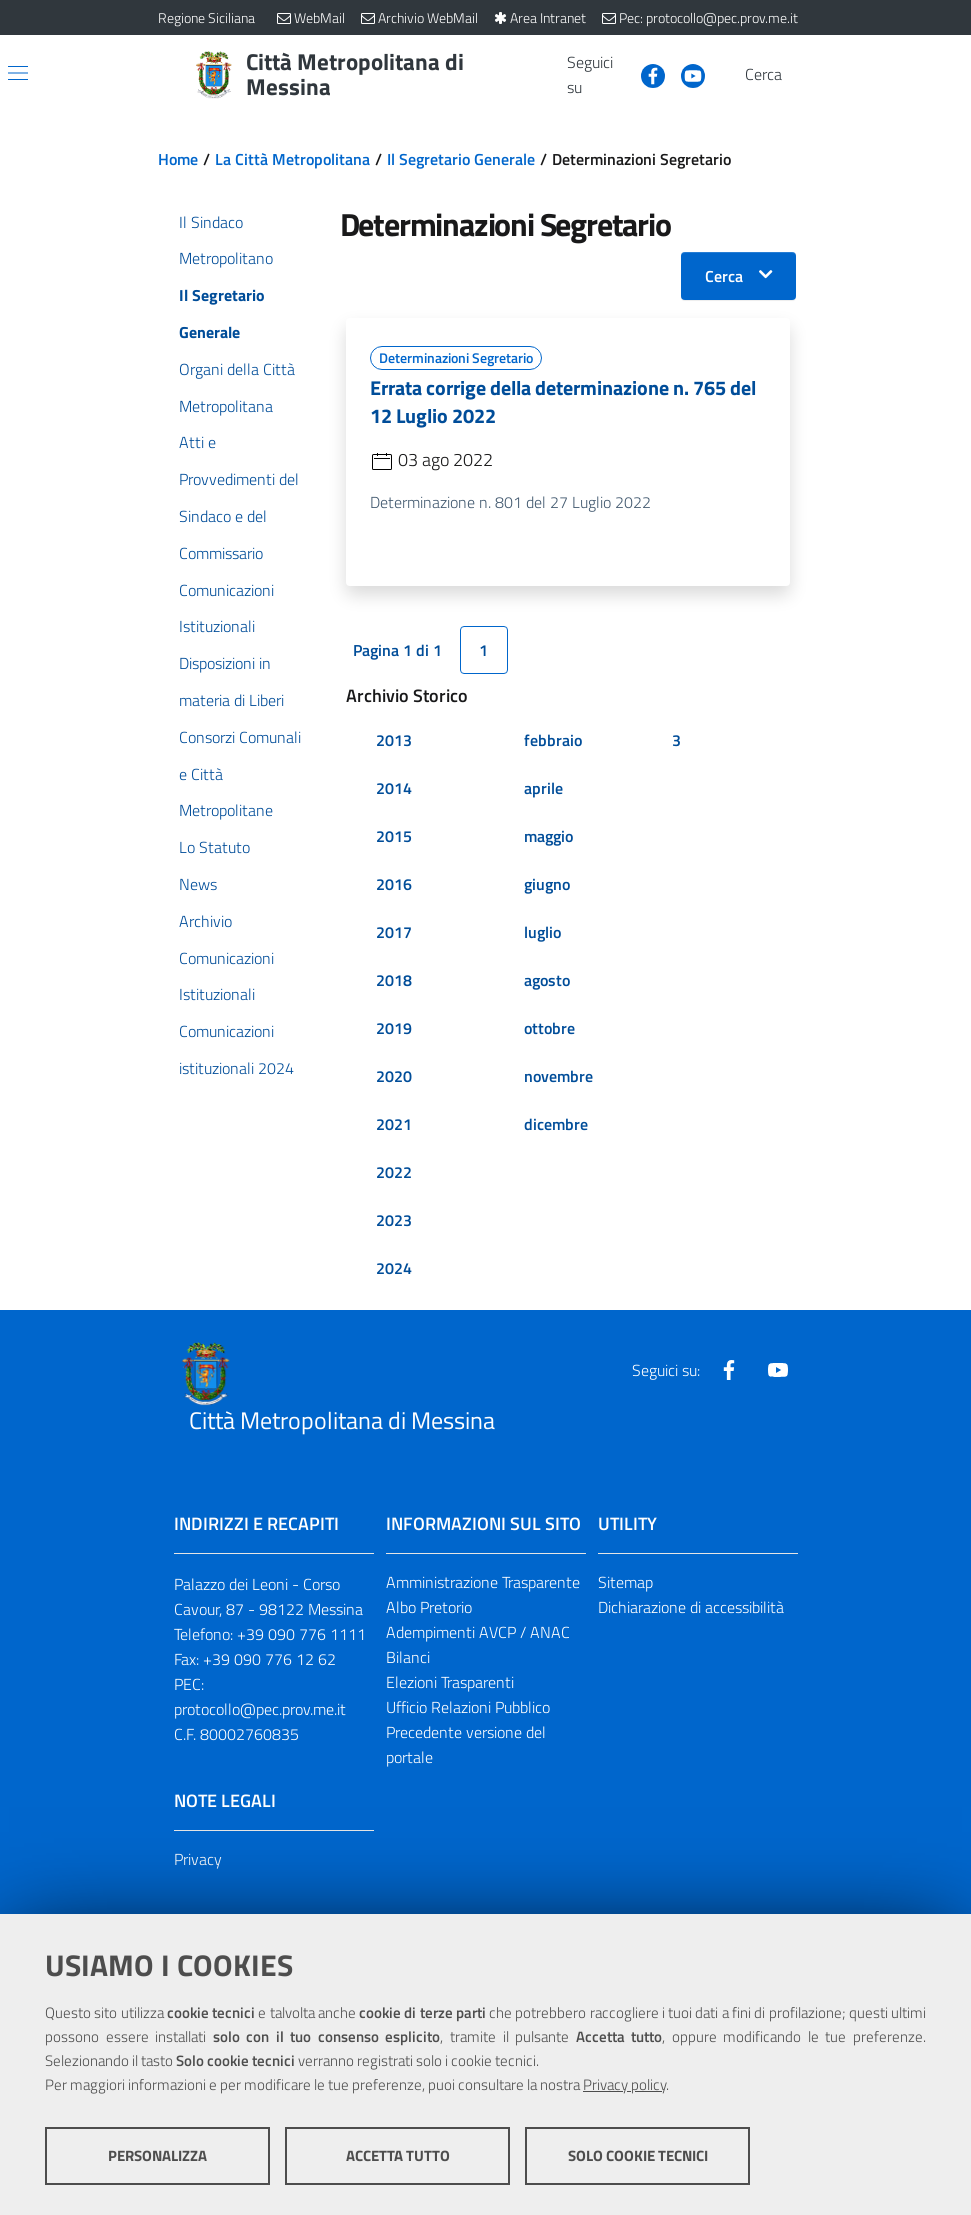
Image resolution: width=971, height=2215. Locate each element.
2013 (394, 740)
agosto (547, 980)
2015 (394, 836)
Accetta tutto (398, 2155)
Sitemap (625, 1582)
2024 (394, 1268)
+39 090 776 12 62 (269, 1659)
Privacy (198, 1859)
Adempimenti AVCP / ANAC (478, 1632)
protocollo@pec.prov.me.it (260, 1709)
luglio (542, 932)
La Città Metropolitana (292, 159)
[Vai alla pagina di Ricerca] (802, 75)
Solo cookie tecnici (638, 2155)
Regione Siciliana (206, 17)
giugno (547, 884)
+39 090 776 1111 (301, 1634)
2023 (394, 1220)
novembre (558, 1076)
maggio (548, 836)
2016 (394, 884)
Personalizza (157, 2155)
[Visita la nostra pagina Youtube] (685, 74)
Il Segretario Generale (461, 159)
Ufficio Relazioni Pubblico (468, 1707)
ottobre (549, 1028)
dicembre (556, 1124)
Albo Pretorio (429, 1607)
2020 (394, 1076)
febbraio (553, 740)
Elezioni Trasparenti (450, 1682)
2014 (394, 788)
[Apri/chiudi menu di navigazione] (18, 73)
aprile (543, 788)
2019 (394, 1028)
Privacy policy (624, 2084)
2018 (394, 980)
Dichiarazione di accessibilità (691, 1607)
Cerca (724, 276)
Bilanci (408, 1657)
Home (178, 159)
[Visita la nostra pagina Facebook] (645, 74)
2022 (394, 1172)
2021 (394, 1124)
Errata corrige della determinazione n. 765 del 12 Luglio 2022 (563, 401)
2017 (394, 932)
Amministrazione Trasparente (483, 1582)
